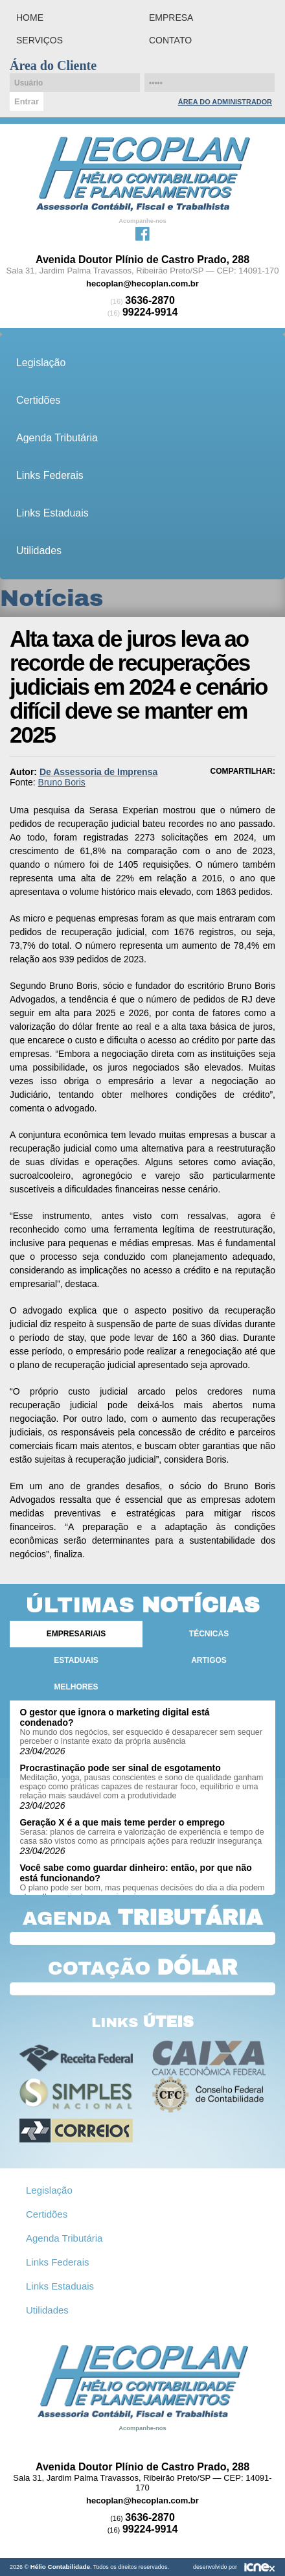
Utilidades (39, 550)
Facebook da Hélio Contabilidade (142, 232)
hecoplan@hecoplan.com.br (142, 283)
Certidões (38, 400)
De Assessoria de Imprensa (98, 772)
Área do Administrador (225, 102)
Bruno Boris (62, 782)
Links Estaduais (52, 512)
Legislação (40, 362)
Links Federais (50, 475)
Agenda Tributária (57, 437)
